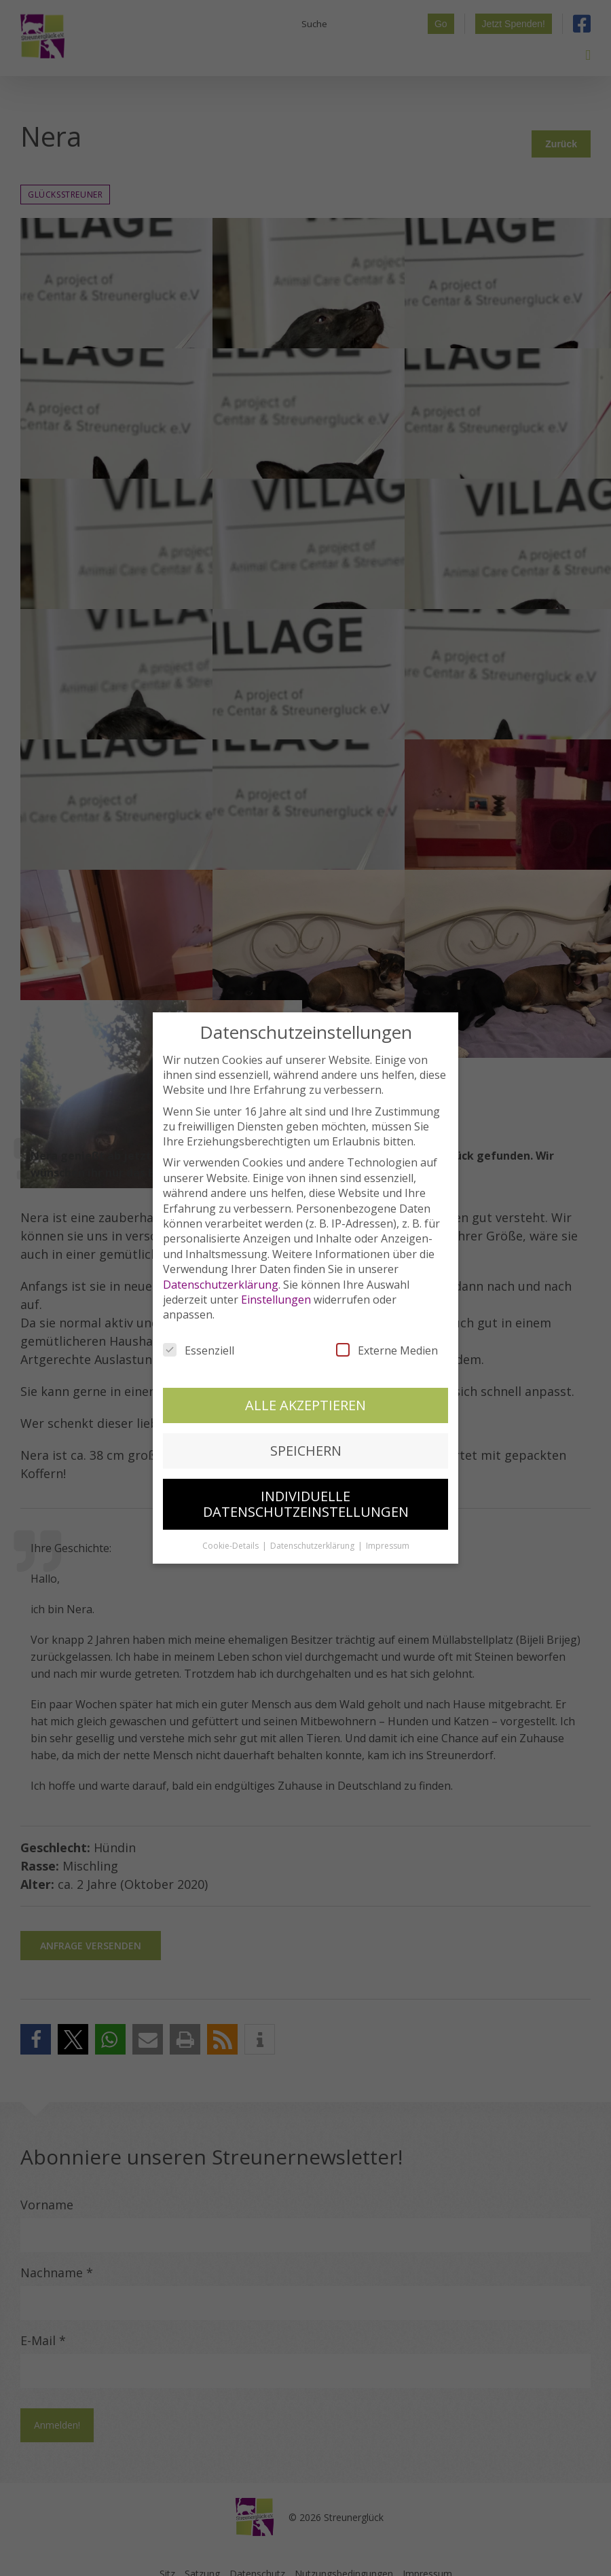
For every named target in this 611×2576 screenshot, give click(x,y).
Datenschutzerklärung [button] (313, 1545)
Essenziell (198, 1350)
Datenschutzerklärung (220, 1284)
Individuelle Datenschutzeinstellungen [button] (306, 1503)
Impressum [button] (387, 1545)
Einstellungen (276, 1299)
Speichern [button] (305, 1450)
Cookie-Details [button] (231, 1545)
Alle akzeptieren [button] (305, 1405)
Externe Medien (387, 1350)
